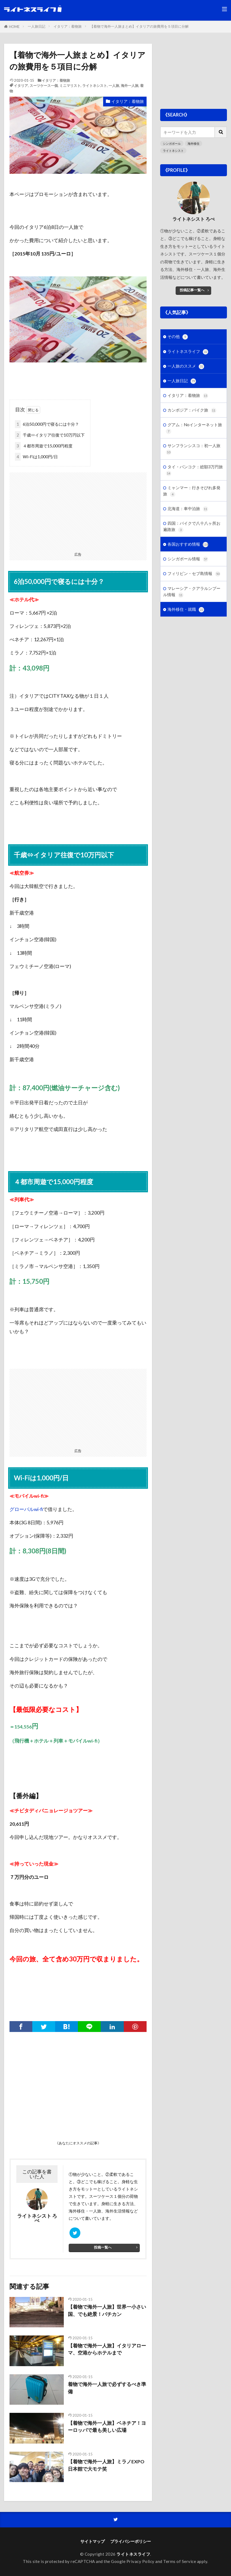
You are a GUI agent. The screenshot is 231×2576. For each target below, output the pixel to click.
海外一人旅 (129, 85)
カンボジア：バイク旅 (191, 410)
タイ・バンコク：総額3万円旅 (194, 470)
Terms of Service (179, 2561)
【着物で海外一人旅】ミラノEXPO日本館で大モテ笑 (106, 2465)
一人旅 (114, 85)
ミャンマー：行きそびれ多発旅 (191, 491)
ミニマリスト (70, 85)
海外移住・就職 (185, 609)
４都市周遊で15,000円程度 (43, 446)
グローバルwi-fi (26, 1509)
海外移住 (194, 143)
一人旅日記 (36, 26)
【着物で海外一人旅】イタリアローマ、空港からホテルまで (107, 2349)
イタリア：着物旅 (67, 26)
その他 (177, 337)
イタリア (21, 85)
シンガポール (172, 143)
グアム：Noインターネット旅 (194, 428)
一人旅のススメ (185, 366)
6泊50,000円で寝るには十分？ (47, 424)
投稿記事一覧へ (192, 290)
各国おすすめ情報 (187, 544)
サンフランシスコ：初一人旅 (193, 449)
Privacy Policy (140, 2561)
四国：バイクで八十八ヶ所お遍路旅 (191, 527)
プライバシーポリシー (130, 2541)
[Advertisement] (78, 510)
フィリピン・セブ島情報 (193, 574)
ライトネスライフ (187, 352)
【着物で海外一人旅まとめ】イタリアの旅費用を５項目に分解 (139, 26)
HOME (14, 26)
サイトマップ (92, 2541)
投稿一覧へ (103, 2247)
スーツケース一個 (44, 85)
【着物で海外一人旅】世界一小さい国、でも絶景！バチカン (107, 2310)
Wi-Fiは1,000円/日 (36, 457)
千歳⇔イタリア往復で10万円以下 (50, 435)
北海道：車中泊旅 (187, 509)
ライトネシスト (94, 85)
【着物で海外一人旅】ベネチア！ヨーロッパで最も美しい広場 (107, 2426)
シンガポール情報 (187, 559)
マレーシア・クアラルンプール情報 (191, 592)
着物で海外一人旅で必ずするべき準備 (107, 2387)
